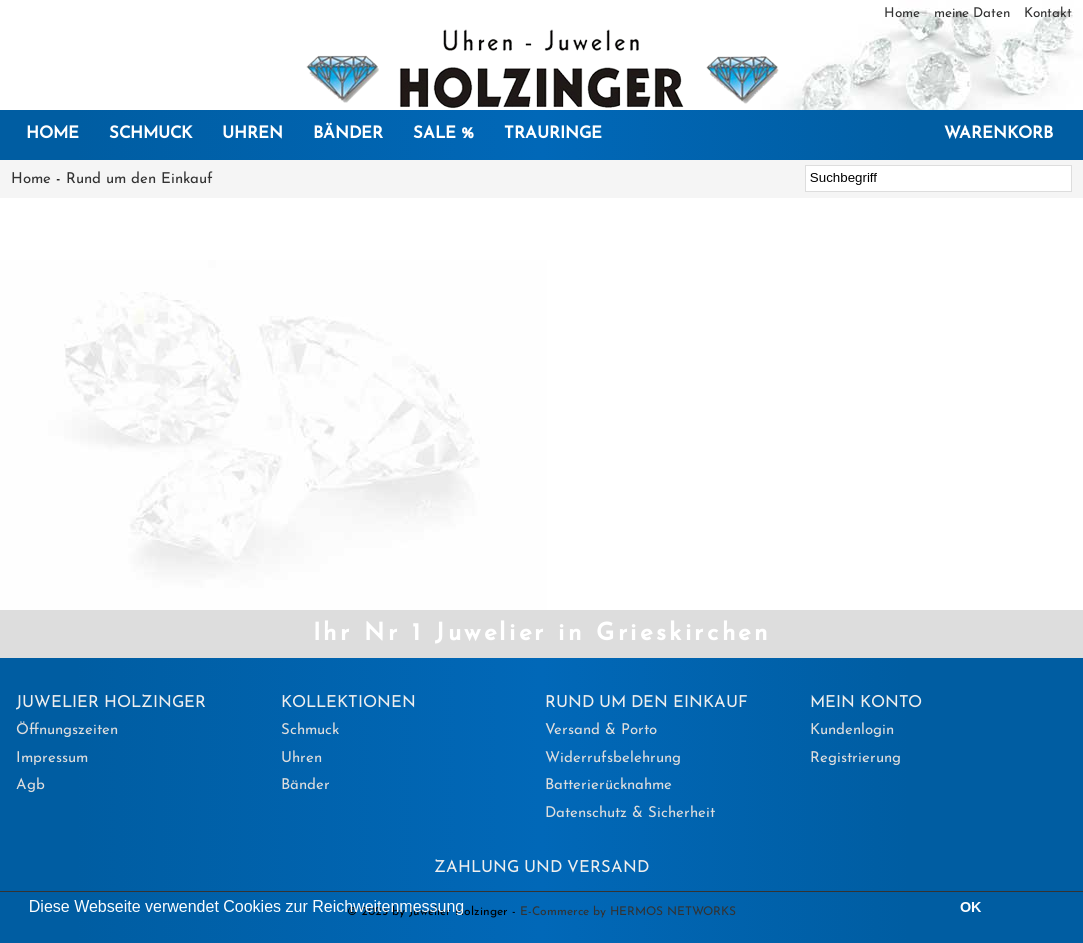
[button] (472, 909)
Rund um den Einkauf (139, 179)
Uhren (252, 134)
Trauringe (553, 134)
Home (904, 13)
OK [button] (971, 907)
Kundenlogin (852, 730)
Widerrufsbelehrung (613, 758)
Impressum (52, 758)
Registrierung (855, 758)
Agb (30, 785)
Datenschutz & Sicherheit (630, 813)
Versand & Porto (601, 730)
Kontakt (1048, 13)
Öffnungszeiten (67, 730)
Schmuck (150, 134)
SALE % (443, 134)
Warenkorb (998, 134)
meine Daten (974, 13)
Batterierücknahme (608, 785)
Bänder (348, 134)
